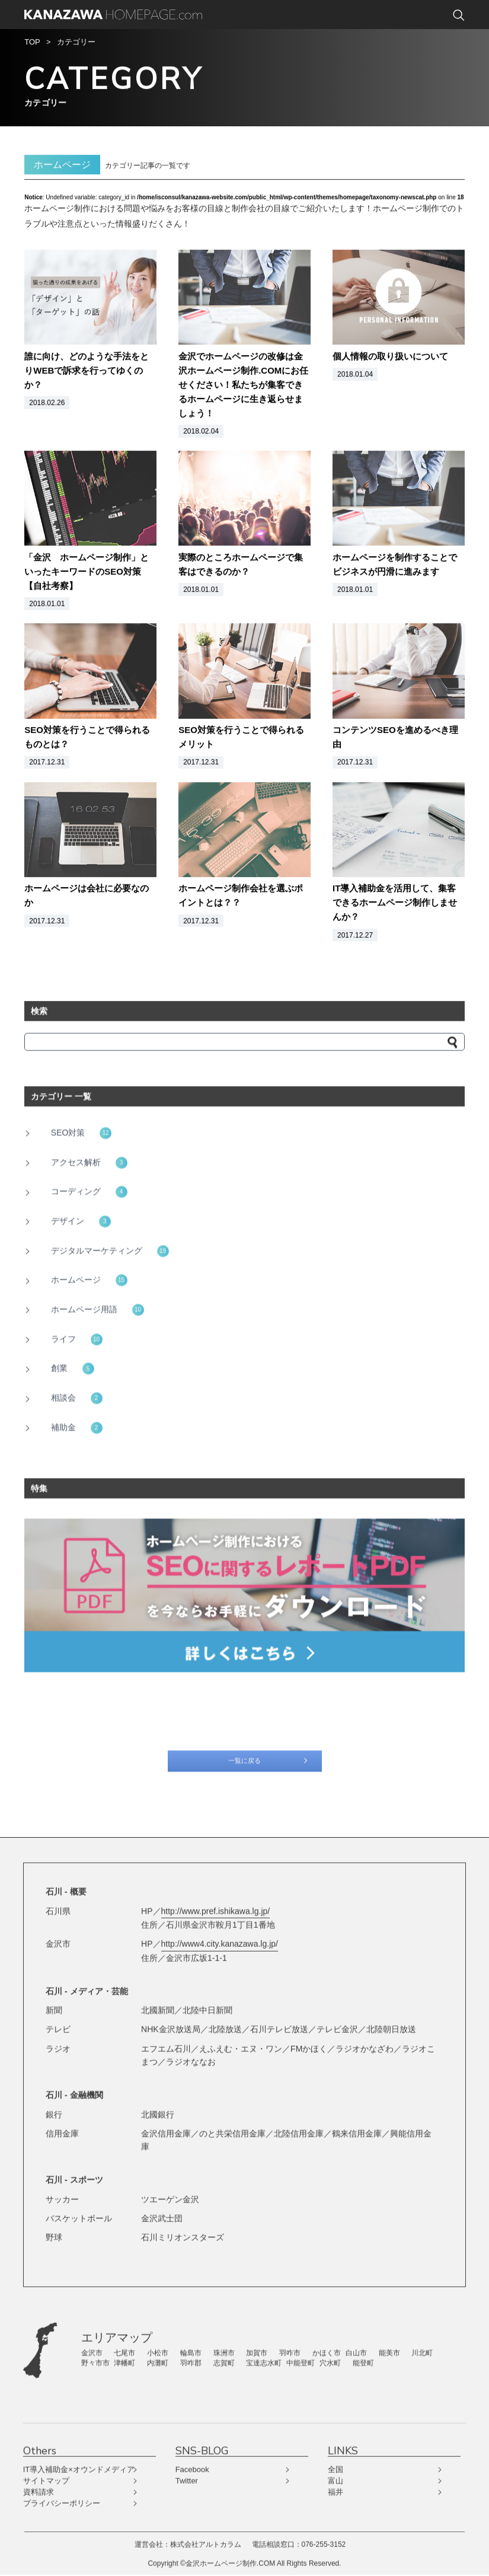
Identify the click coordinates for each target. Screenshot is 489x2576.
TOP (32, 43)
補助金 (77, 1431)
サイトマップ (47, 2477)
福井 (335, 2488)
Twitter (186, 2477)
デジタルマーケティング (110, 1254)
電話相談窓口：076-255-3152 (299, 2540)
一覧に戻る (245, 1766)
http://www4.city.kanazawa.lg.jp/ (220, 1942)
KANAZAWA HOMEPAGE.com (113, 14)
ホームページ (89, 1284)
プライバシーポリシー (62, 2499)
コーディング (89, 1195)
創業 (72, 1372)
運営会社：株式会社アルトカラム (188, 2540)
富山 (335, 2477)
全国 (335, 2466)
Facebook (192, 2466)
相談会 (77, 1401)
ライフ (77, 1342)
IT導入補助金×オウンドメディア (80, 2466)
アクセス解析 (89, 1166)
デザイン (81, 1224)
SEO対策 (81, 1136)
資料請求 (39, 2488)
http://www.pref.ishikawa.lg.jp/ (216, 1909)
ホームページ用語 (97, 1313)
